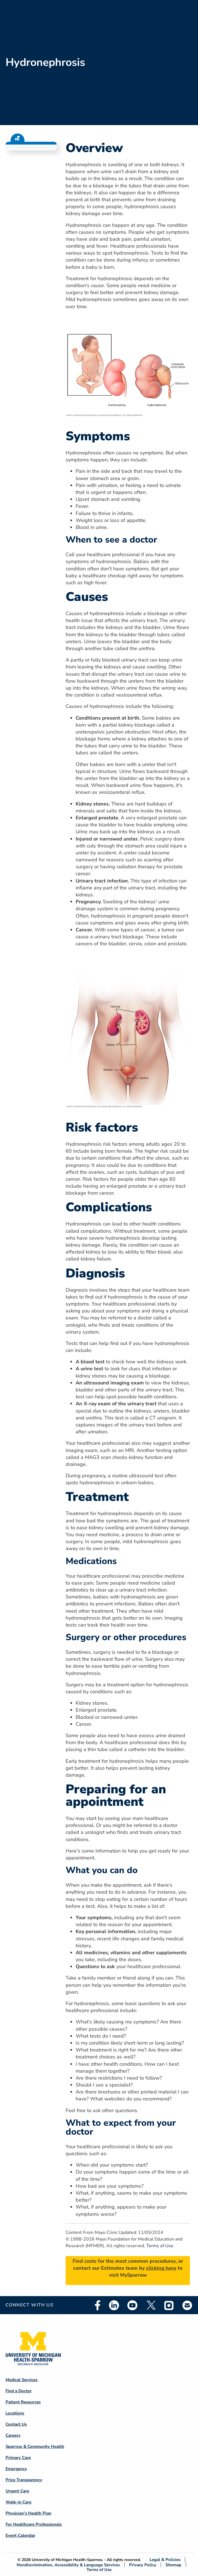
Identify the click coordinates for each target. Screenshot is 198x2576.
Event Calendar (20, 2535)
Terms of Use (159, 2246)
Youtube (132, 2305)
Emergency (16, 2468)
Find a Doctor (19, 2391)
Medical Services (22, 2380)
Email (187, 2305)
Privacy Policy (142, 2564)
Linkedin (114, 2305)
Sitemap (173, 2564)
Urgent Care (17, 2491)
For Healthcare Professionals (34, 2524)
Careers (13, 2435)
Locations (15, 2413)
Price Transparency (24, 2480)
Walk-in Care (18, 2502)
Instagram (169, 2305)
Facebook (98, 2305)
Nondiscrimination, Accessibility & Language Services (68, 2564)
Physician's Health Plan (28, 2513)
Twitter (151, 2305)
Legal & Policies (165, 2559)
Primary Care (18, 2457)
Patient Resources (23, 2402)
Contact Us (16, 2424)
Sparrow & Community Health (35, 2446)
